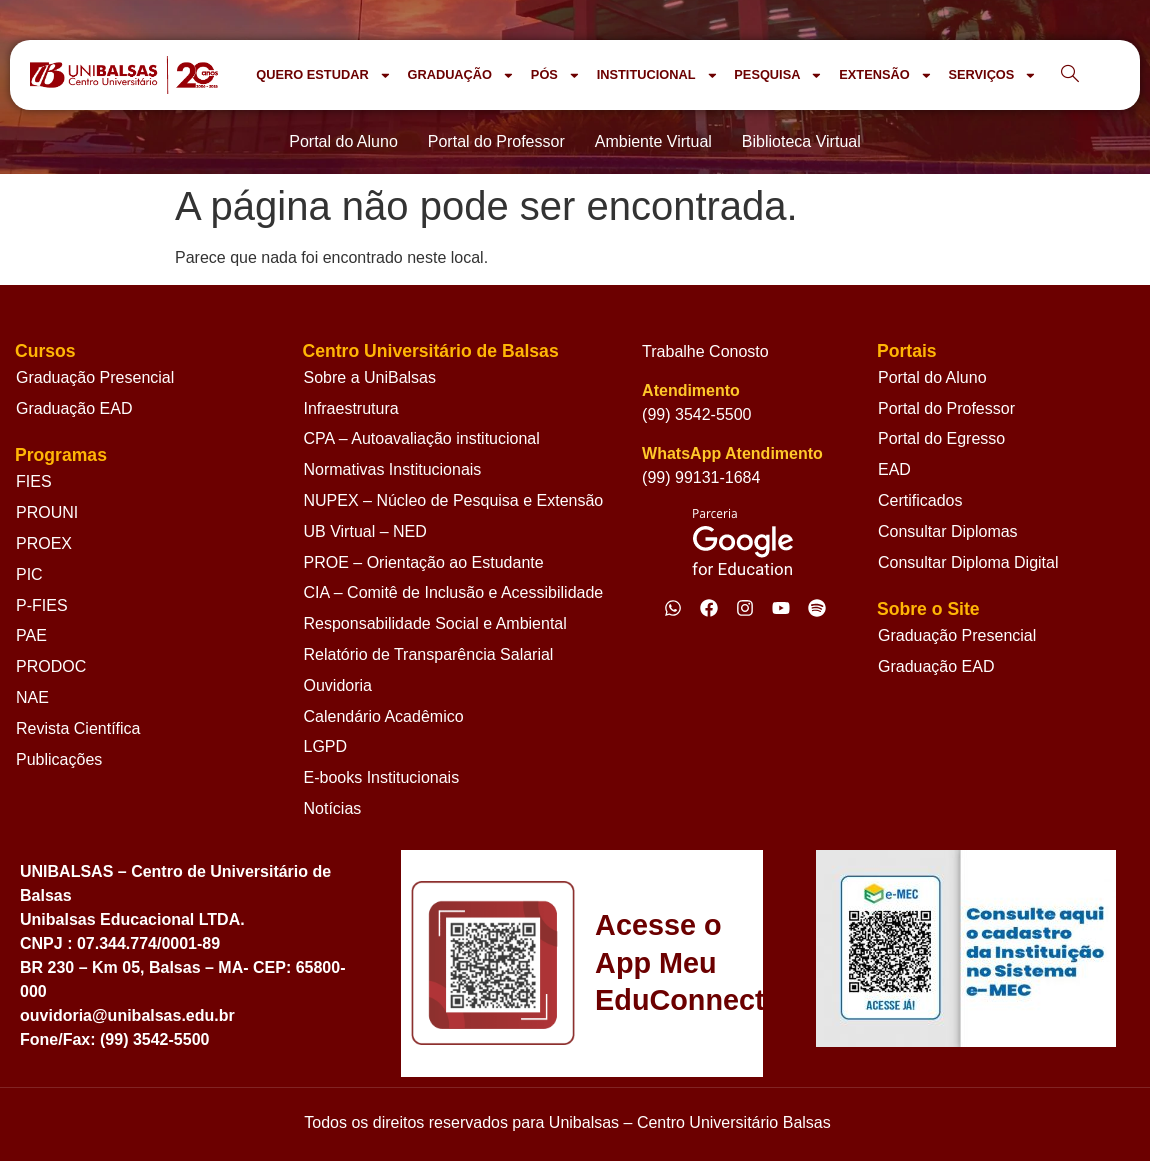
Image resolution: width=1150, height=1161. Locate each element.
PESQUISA (778, 75)
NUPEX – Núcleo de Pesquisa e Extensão (454, 500)
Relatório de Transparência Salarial (429, 654)
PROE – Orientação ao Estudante (424, 562)
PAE (31, 635)
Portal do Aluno (932, 377)
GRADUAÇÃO (460, 75)
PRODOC (51, 666)
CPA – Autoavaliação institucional (422, 438)
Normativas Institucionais (393, 469)
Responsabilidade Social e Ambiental (435, 623)
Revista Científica (78, 728)
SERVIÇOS (992, 75)
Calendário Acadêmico (384, 716)
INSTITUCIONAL (658, 75)
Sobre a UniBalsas (370, 377)
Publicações (59, 759)
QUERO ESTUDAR (323, 75)
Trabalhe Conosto (705, 351)
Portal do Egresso (941, 438)
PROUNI (47, 512)
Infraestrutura (351, 408)
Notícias (333, 808)
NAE (32, 697)
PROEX (44, 543)
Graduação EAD (74, 408)
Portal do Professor (946, 408)
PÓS (556, 75)
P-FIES (42, 605)
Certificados (920, 500)
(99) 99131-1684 (701, 477)
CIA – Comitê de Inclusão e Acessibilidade (454, 592)
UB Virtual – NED (365, 531)
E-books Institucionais (382, 777)
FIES (34, 481)
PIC (29, 574)
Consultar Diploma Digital (968, 562)
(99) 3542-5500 (696, 414)
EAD (894, 469)
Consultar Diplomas (948, 531)
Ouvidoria (338, 685)
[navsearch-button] (1070, 75)
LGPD (326, 746)
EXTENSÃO (885, 75)
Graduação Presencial (95, 377)
